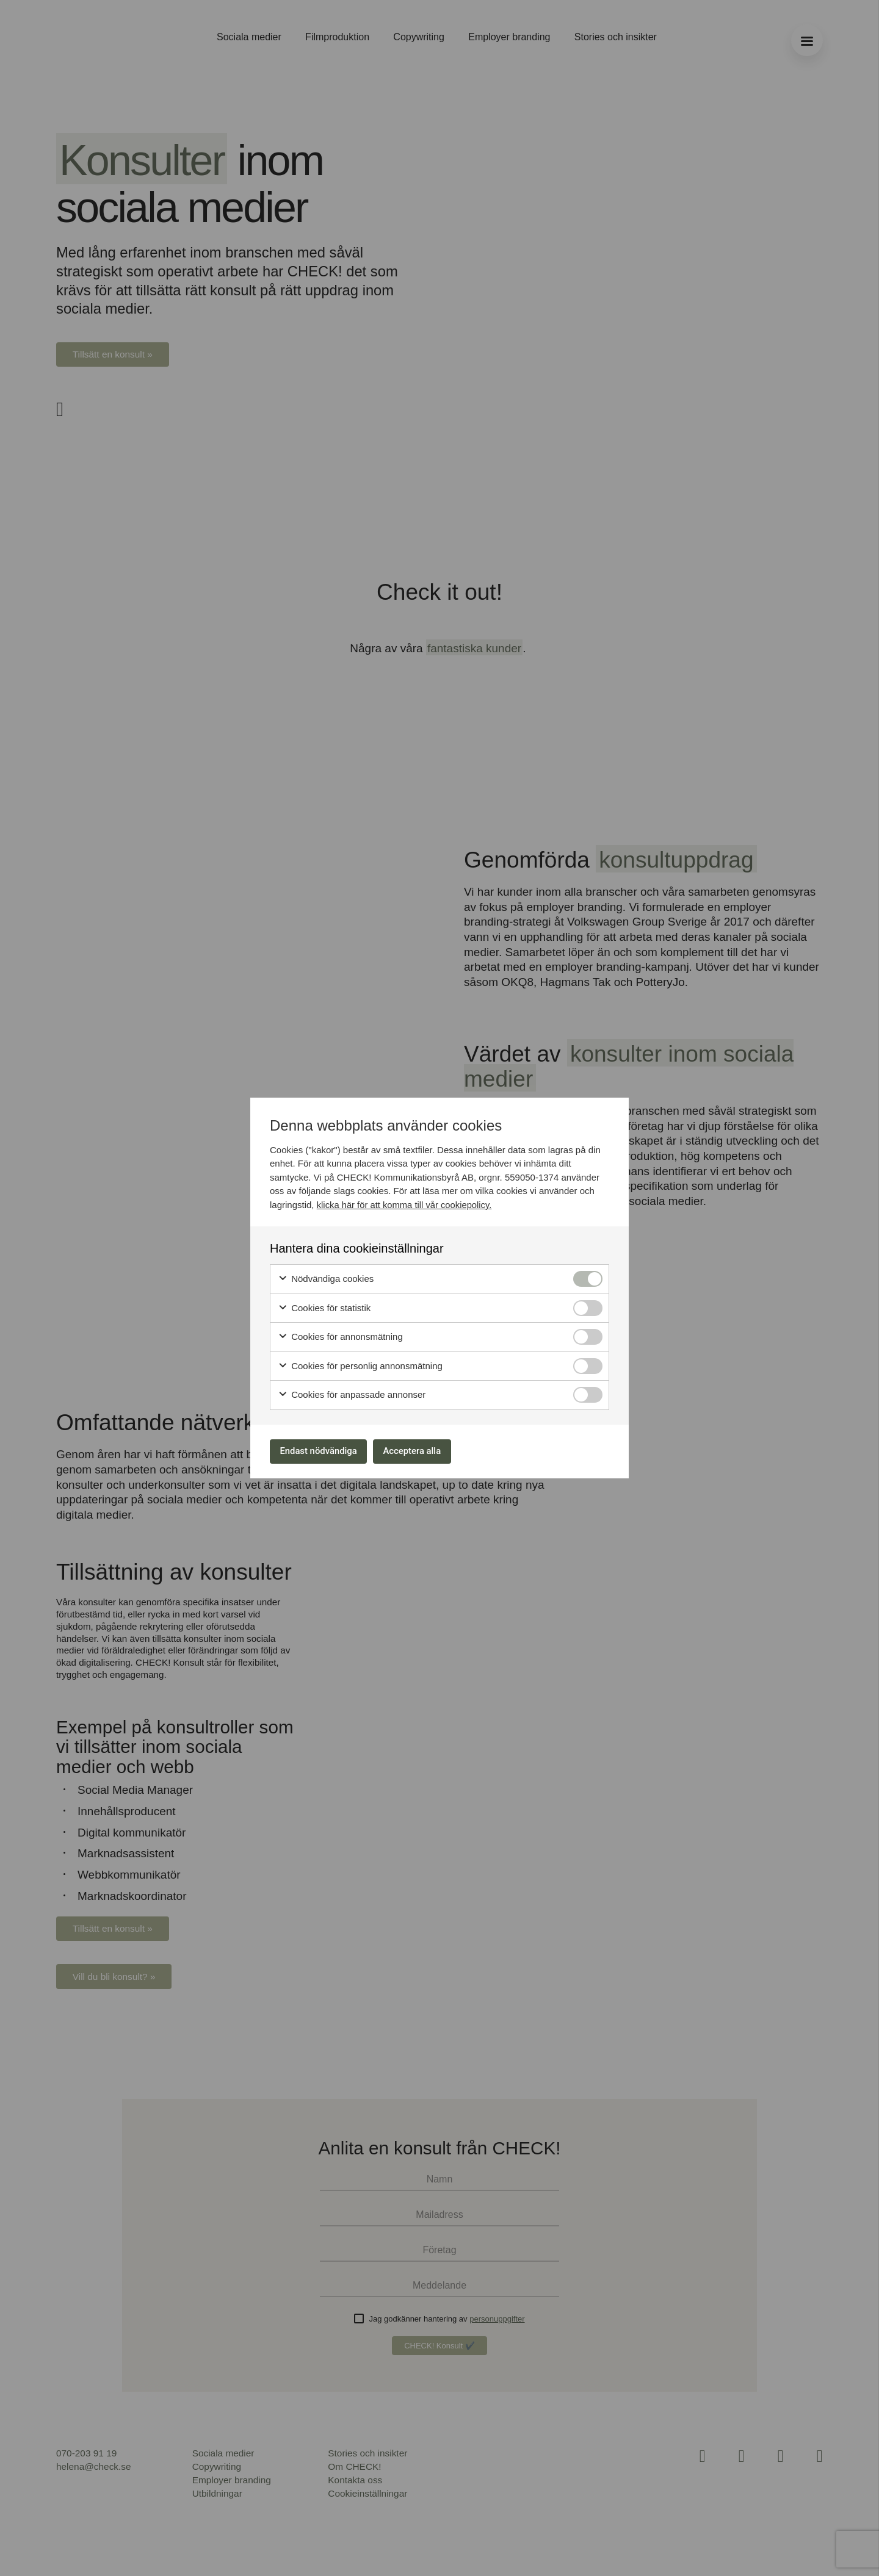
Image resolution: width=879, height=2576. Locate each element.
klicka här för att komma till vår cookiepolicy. (405, 1202)
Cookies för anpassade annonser (351, 1392)
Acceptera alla (428, 1451)
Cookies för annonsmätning (340, 1334)
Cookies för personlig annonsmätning (360, 1364)
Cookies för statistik (324, 1306)
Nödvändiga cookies (326, 1277)
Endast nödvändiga (324, 1451)
